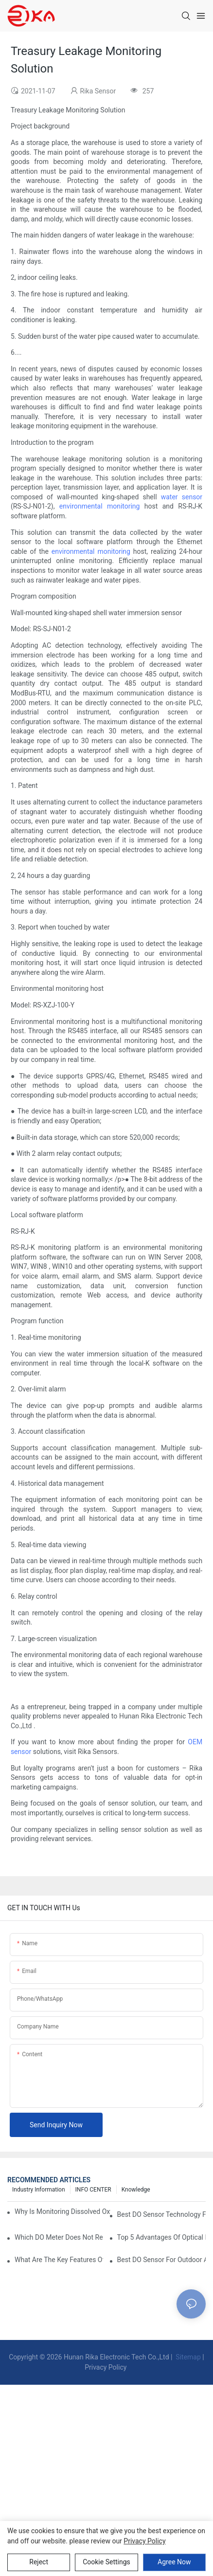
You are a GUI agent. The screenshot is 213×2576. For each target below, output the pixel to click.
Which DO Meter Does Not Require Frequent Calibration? (59, 2237)
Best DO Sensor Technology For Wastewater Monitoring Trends (161, 2214)
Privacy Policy (105, 2367)
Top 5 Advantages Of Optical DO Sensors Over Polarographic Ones (161, 2237)
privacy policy (144, 2541)
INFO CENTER (93, 2189)
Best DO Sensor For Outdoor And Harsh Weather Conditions (161, 2260)
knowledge (136, 2189)
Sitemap (187, 2357)
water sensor (181, 497)
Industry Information (38, 2189)
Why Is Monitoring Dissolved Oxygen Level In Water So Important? (62, 2211)
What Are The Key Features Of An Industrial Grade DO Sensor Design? (59, 2260)
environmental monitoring (99, 506)
